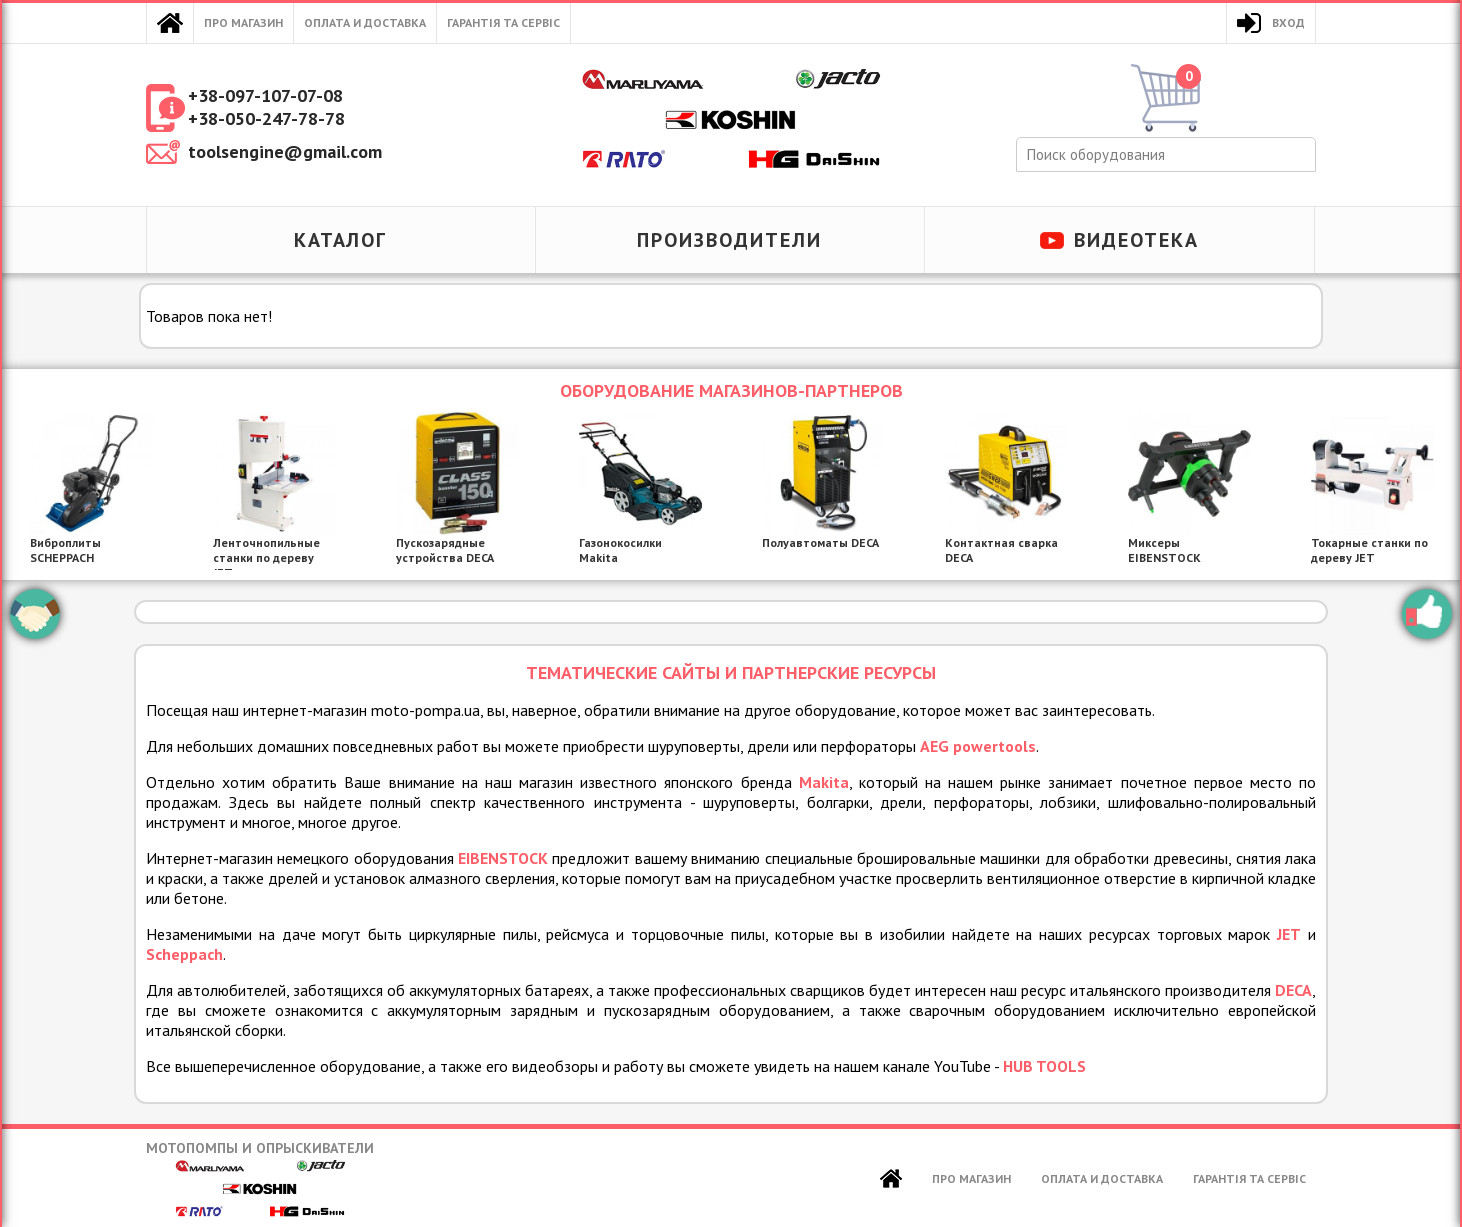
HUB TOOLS (1044, 1066)
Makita (824, 782)
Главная (170, 23)
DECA (1293, 990)
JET (1289, 934)
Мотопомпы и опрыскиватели (260, 1178)
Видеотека (1136, 240)
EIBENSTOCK (503, 858)
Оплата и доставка (365, 22)
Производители (729, 240)
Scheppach (184, 954)
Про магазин (243, 22)
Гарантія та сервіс (503, 22)
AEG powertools (978, 746)
